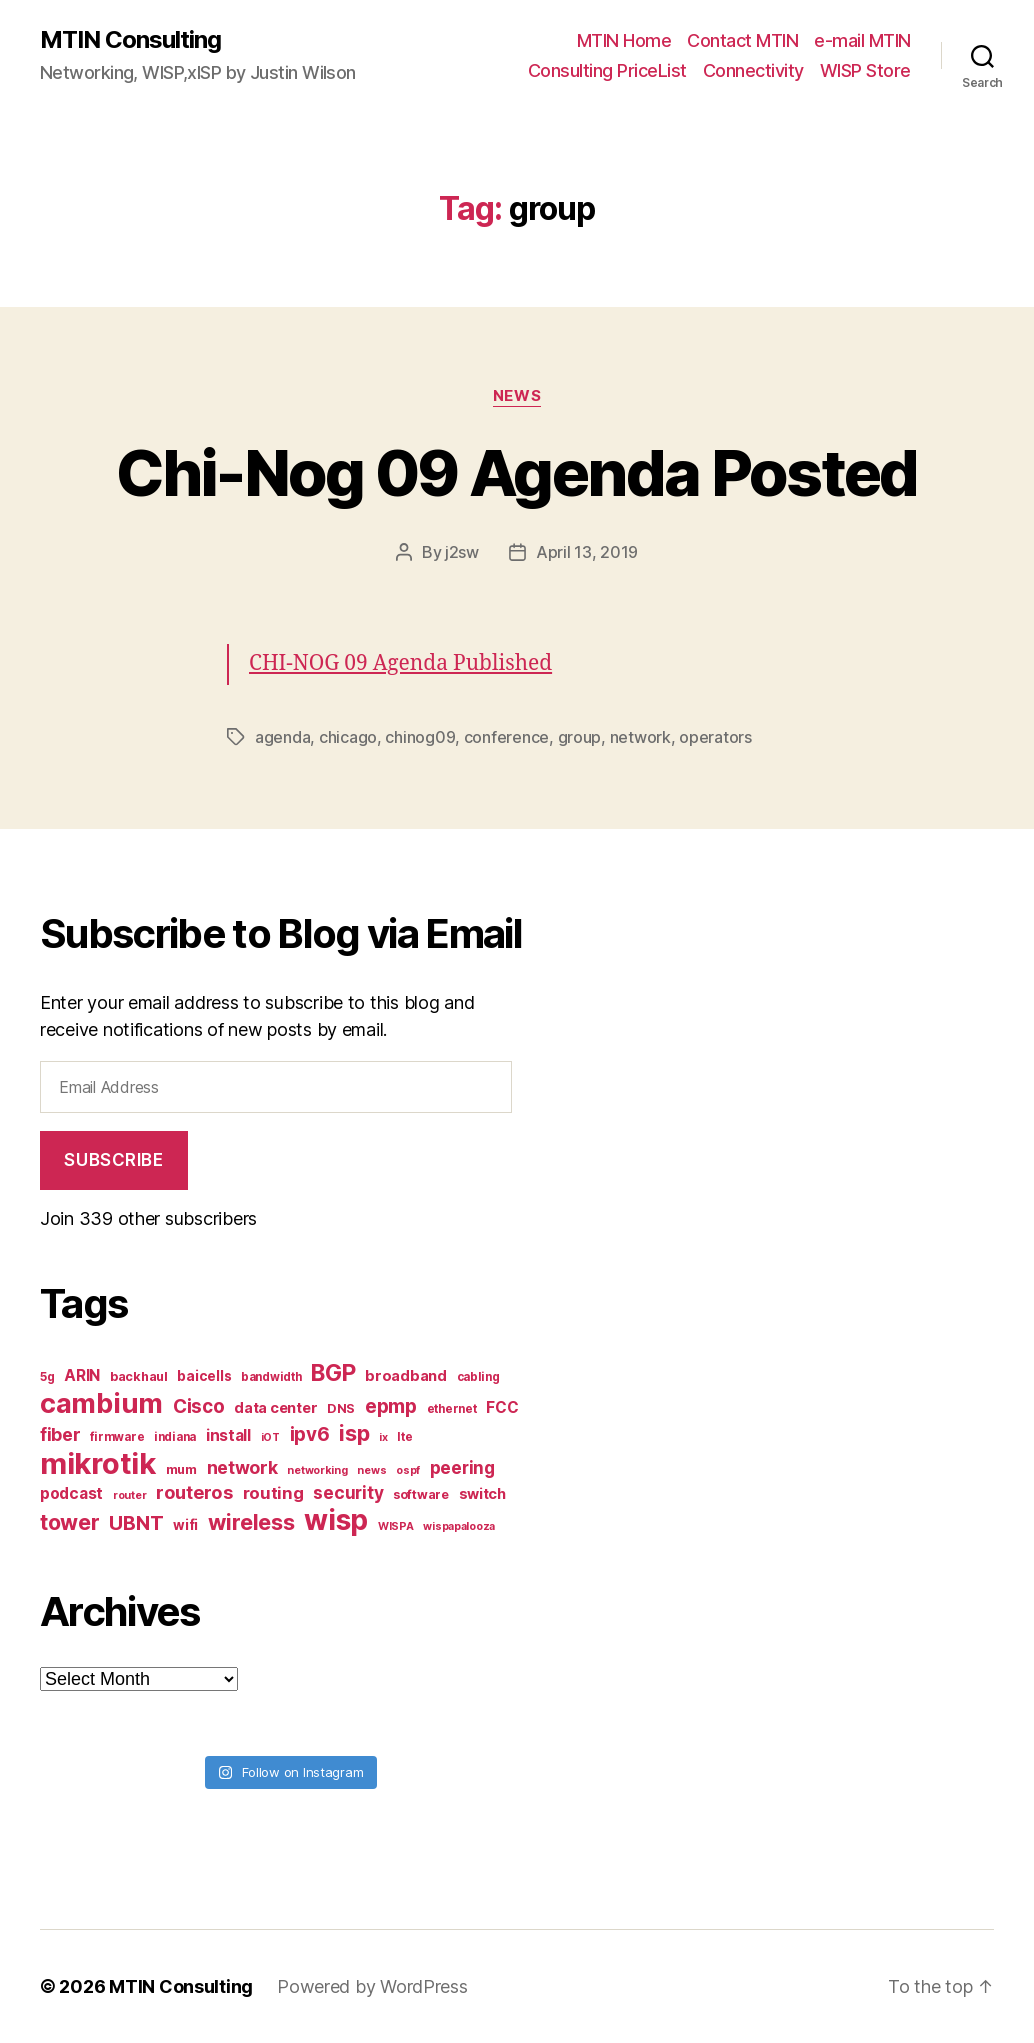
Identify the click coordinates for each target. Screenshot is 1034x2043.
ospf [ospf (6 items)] (408, 1470)
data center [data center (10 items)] (275, 1407)
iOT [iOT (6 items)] (270, 1437)
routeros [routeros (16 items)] (194, 1492)
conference (506, 737)
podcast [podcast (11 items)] (71, 1493)
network (640, 737)
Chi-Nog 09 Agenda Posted (516, 472)
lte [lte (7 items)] (404, 1437)
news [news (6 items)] (371, 1470)
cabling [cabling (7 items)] (478, 1377)
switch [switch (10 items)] (482, 1493)
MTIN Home (624, 40)
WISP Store (865, 70)
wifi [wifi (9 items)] (185, 1525)
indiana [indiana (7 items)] (175, 1437)
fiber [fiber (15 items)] (60, 1434)
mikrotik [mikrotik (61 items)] (98, 1463)
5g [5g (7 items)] (47, 1377)
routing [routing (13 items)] (273, 1493)
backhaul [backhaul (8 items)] (139, 1376)
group (580, 737)
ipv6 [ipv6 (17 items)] (310, 1434)
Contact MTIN (742, 40)
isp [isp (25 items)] (354, 1433)
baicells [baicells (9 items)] (204, 1376)
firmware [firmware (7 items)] (117, 1437)
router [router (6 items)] (129, 1495)
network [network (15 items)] (242, 1467)
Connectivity (753, 70)
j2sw (462, 552)
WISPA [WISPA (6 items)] (396, 1526)
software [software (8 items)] (421, 1494)
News (517, 396)
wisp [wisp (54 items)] (336, 1520)
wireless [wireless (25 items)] (251, 1522)
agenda (282, 737)
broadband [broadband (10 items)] (406, 1375)
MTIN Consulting (130, 40)
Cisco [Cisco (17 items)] (199, 1406)
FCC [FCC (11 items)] (502, 1407)
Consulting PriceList (607, 70)
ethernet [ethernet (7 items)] (452, 1409)
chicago (348, 737)
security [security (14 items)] (348, 1492)
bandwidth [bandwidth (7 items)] (271, 1377)
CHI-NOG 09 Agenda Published (400, 663)
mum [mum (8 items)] (181, 1469)
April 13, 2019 (587, 552)
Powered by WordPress (372, 1986)
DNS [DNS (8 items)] (341, 1408)
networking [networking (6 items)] (317, 1470)
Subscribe (113, 1160)
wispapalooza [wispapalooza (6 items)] (459, 1526)
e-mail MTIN (862, 40)
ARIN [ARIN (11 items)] (82, 1375)
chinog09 (420, 737)
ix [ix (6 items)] (383, 1437)
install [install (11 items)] (228, 1435)
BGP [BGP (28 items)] (333, 1373)
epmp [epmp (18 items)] (391, 1406)
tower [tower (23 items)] (70, 1522)
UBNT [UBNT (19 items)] (136, 1523)
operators (715, 737)
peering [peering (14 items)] (462, 1467)
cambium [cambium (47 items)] (101, 1403)
